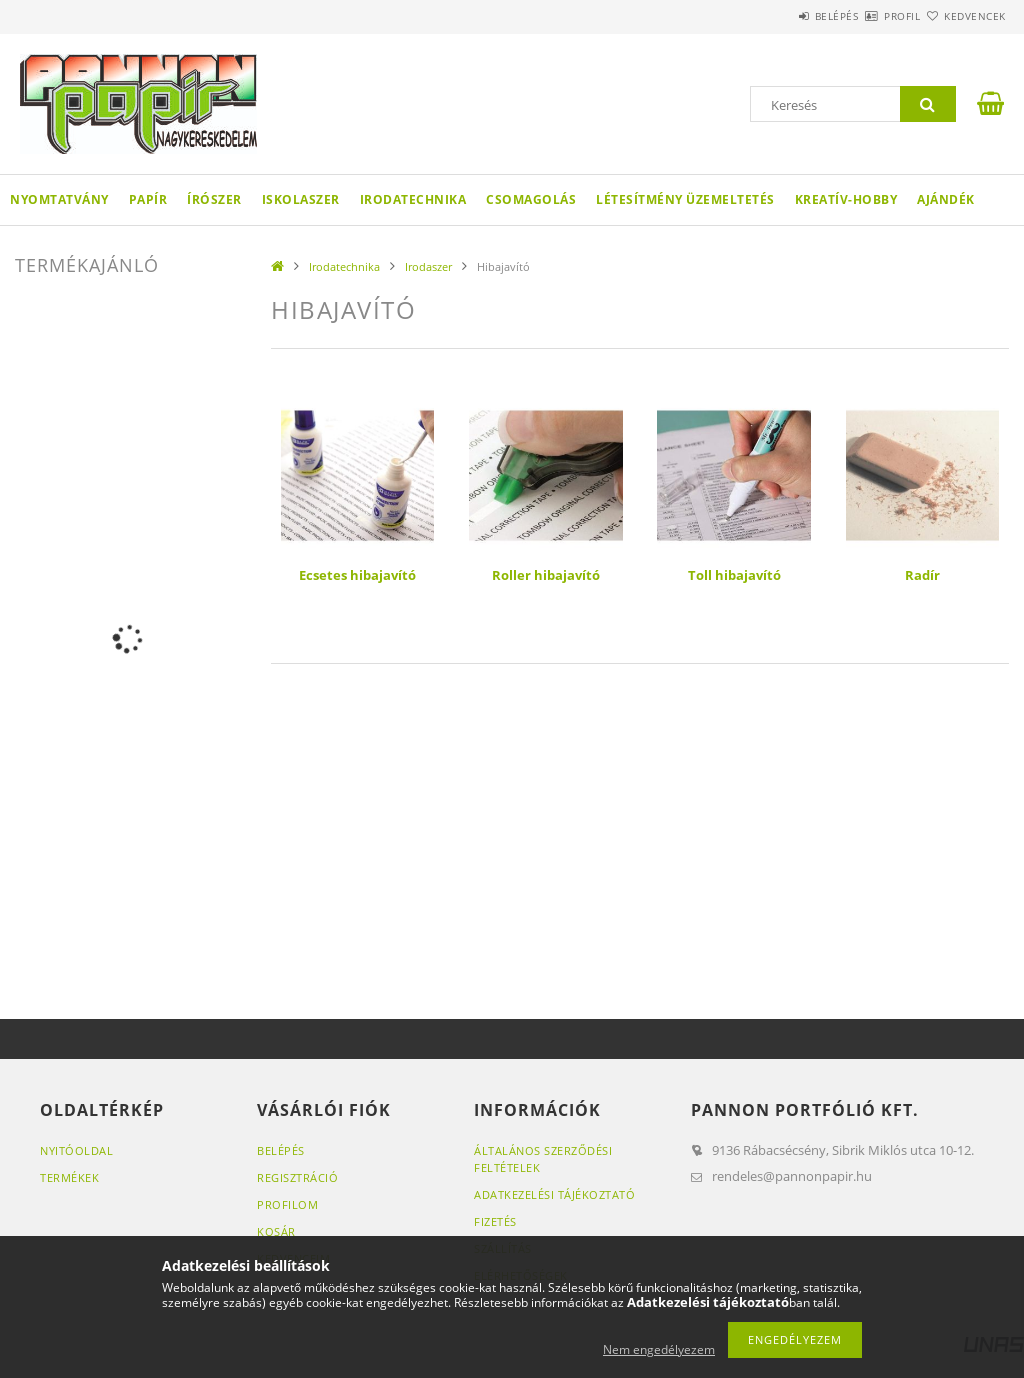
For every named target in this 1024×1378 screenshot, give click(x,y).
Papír (148, 199)
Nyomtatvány (59, 199)
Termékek (69, 1177)
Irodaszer (428, 266)
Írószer (214, 199)
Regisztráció (297, 1177)
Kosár (276, 1231)
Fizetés (495, 1221)
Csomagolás (531, 199)
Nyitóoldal (76, 1150)
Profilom (287, 1204)
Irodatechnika (413, 199)
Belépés (778, 16)
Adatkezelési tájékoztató (554, 1194)
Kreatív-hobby (846, 199)
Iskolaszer (301, 199)
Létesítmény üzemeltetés (685, 199)
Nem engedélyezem (659, 1349)
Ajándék (946, 199)
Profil (867, 16)
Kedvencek (963, 16)
